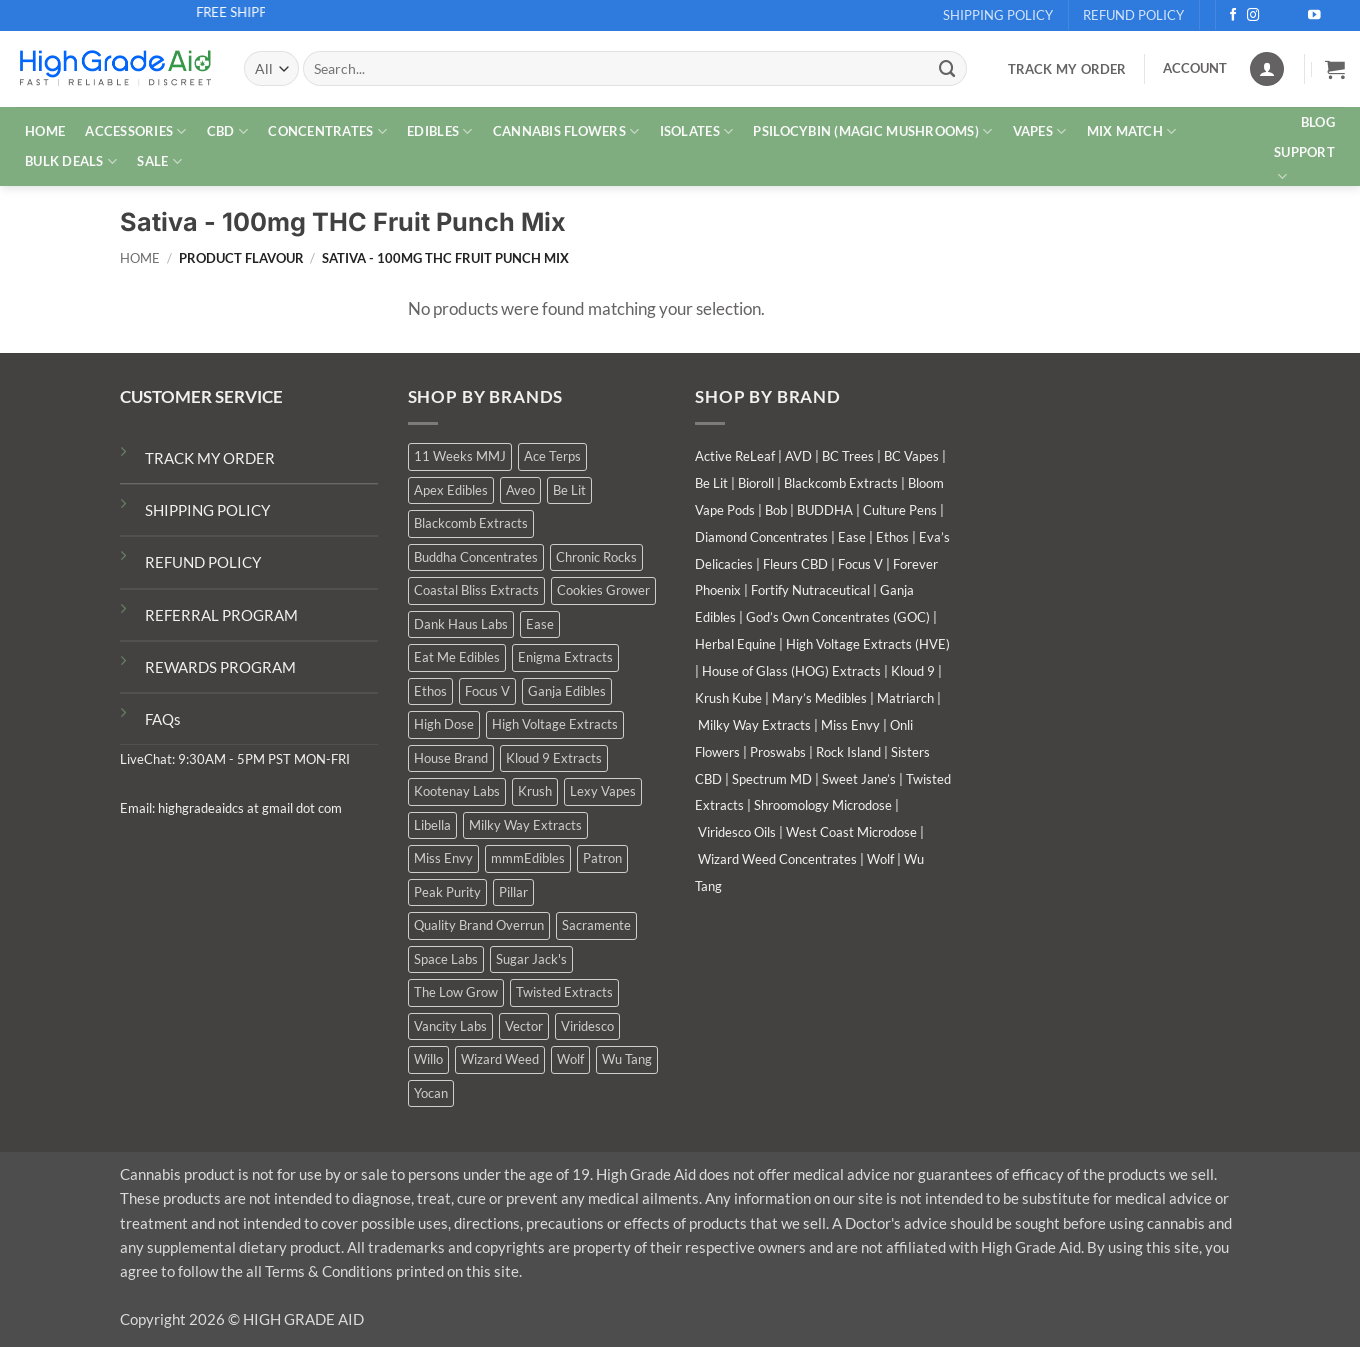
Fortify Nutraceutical (810, 590)
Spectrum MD (772, 779)
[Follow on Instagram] (1253, 16)
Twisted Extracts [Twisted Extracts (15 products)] (564, 992)
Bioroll (756, 483)
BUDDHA (825, 510)
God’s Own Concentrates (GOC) (838, 617)
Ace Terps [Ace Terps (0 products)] (552, 456)
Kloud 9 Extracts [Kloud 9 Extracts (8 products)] (554, 758)
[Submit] (947, 68)
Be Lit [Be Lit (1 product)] (569, 490)
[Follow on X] (1274, 16)
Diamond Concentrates (761, 537)
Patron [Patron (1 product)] (602, 858)
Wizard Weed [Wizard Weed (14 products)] (500, 1059)
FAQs (163, 719)
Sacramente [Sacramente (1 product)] (596, 925)
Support (1304, 165)
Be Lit (711, 483)
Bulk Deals (71, 161)
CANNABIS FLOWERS (566, 131)
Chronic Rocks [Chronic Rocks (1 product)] (596, 557)
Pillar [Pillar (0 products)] (513, 892)
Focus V (860, 564)
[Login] (1267, 69)
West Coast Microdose (851, 832)
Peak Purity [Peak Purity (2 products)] (447, 892)
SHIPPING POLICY (207, 510)
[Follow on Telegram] (1335, 16)
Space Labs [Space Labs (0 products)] (446, 959)
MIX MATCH (1132, 131)
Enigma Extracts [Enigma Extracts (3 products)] (565, 657)
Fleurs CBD (795, 564)
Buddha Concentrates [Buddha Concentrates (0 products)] (476, 557)
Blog (1318, 122)
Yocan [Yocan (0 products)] (431, 1093)
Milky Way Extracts (754, 725)
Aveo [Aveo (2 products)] (520, 490)
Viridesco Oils (737, 832)
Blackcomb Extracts (841, 483)
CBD (227, 131)
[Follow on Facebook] (1233, 16)
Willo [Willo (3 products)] (428, 1059)
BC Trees (848, 456)
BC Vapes (911, 456)
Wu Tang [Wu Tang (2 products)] (627, 1059)
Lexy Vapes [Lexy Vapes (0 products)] (603, 791)
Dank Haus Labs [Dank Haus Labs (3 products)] (461, 624)
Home (140, 258)
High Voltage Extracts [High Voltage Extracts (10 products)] (555, 724)
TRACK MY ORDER (210, 458)
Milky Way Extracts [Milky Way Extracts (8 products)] (525, 825)
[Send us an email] (1294, 16)
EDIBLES (439, 131)
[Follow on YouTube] (1314, 16)
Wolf (880, 859)
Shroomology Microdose (823, 805)
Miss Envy (850, 725)
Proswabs (778, 752)
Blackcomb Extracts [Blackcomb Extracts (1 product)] (471, 523)
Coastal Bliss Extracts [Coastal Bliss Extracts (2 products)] (476, 590)
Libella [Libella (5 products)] (432, 825)
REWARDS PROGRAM (220, 667)
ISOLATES (697, 131)
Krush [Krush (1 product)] (535, 791)
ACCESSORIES (135, 131)
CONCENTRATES (327, 131)
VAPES (1040, 131)
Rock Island (848, 752)
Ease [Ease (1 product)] (540, 624)
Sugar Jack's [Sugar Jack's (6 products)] (531, 959)
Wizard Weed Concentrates (777, 859)
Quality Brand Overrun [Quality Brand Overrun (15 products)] (479, 925)
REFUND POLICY (203, 562)
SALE (159, 161)
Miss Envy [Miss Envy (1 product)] (443, 858)
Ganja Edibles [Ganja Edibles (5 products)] (567, 691)
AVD (798, 456)
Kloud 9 (913, 671)
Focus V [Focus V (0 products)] (487, 691)
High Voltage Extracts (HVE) (868, 644)
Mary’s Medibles (819, 698)
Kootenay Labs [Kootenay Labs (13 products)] (457, 791)
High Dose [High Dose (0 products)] (444, 724)
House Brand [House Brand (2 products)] (451, 758)
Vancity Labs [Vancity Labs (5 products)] (450, 1026)
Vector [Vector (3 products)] (524, 1026)
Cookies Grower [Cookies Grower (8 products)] (603, 590)
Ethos (892, 537)
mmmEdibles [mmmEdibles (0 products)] (528, 858)
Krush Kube (728, 698)
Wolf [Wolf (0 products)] (570, 1059)
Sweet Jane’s (859, 779)
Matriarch (905, 698)
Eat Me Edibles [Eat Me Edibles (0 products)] (457, 657)
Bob (776, 510)
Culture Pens (900, 510)
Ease (852, 537)
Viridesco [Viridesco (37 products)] (587, 1026)
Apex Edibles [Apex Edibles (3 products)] (451, 490)
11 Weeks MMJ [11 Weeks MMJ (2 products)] (460, 456)
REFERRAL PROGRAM (221, 615)
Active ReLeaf (735, 456)
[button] (1335, 69)
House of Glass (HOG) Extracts (791, 671)
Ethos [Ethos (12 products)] (430, 691)
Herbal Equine (735, 644)
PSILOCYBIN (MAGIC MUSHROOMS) (872, 131)
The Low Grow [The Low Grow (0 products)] (456, 992)
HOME (45, 131)
